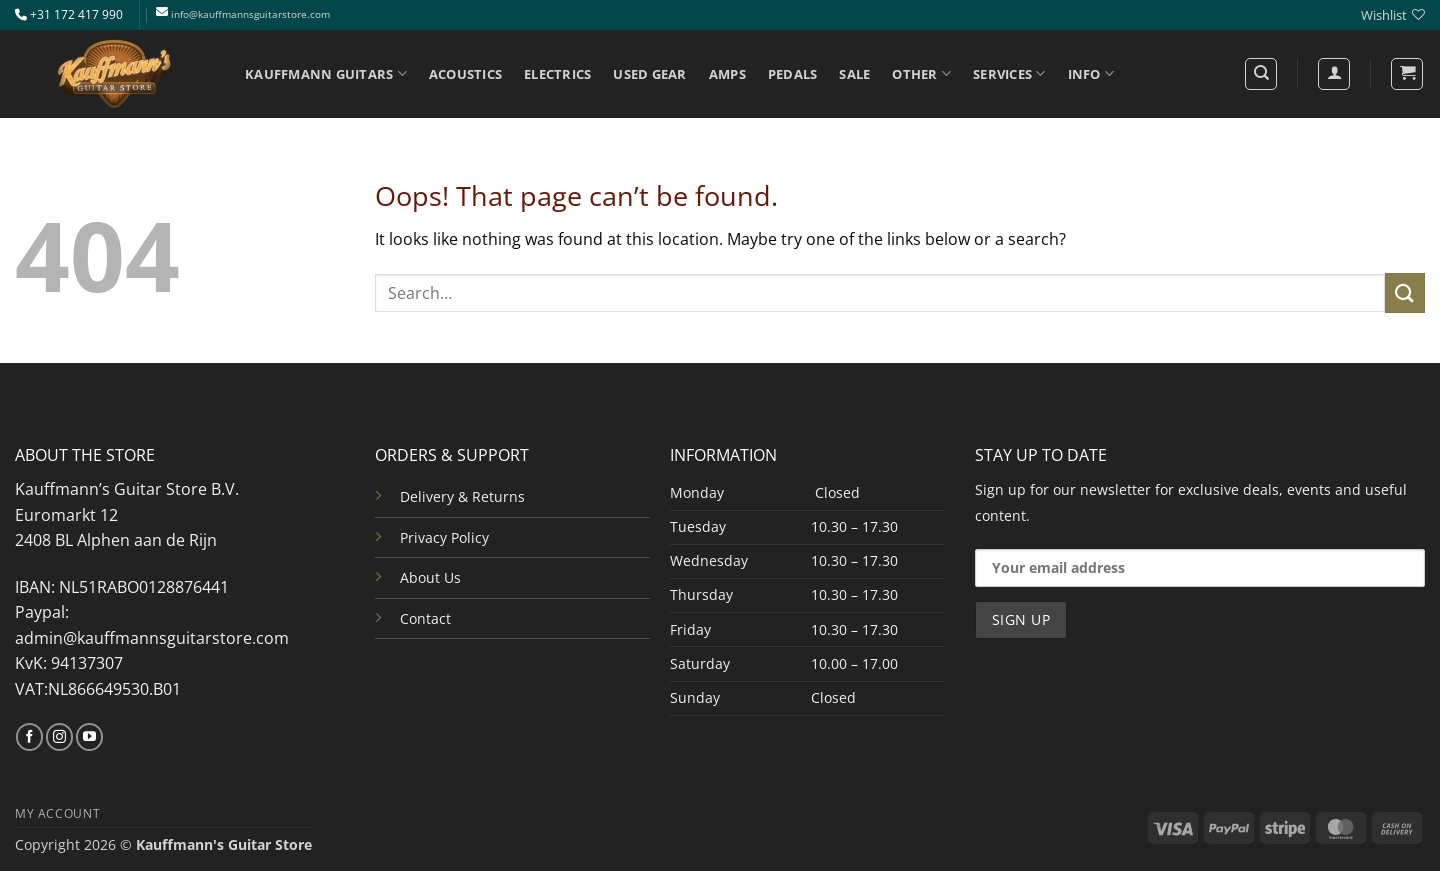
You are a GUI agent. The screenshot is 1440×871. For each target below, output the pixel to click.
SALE (854, 74)
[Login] (1334, 74)
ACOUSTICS (465, 74)
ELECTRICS (557, 74)
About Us (430, 577)
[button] (1407, 74)
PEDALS (793, 74)
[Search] (1261, 74)
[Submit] (1405, 292)
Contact (425, 618)
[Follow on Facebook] (29, 737)
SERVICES (1009, 73)
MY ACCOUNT (57, 813)
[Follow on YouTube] (89, 737)
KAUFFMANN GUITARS (326, 73)
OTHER (921, 73)
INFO (1091, 73)
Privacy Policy (444, 537)
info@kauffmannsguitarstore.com (250, 14)
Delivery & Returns (462, 496)
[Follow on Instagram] (59, 737)
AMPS (727, 74)
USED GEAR (649, 74)
